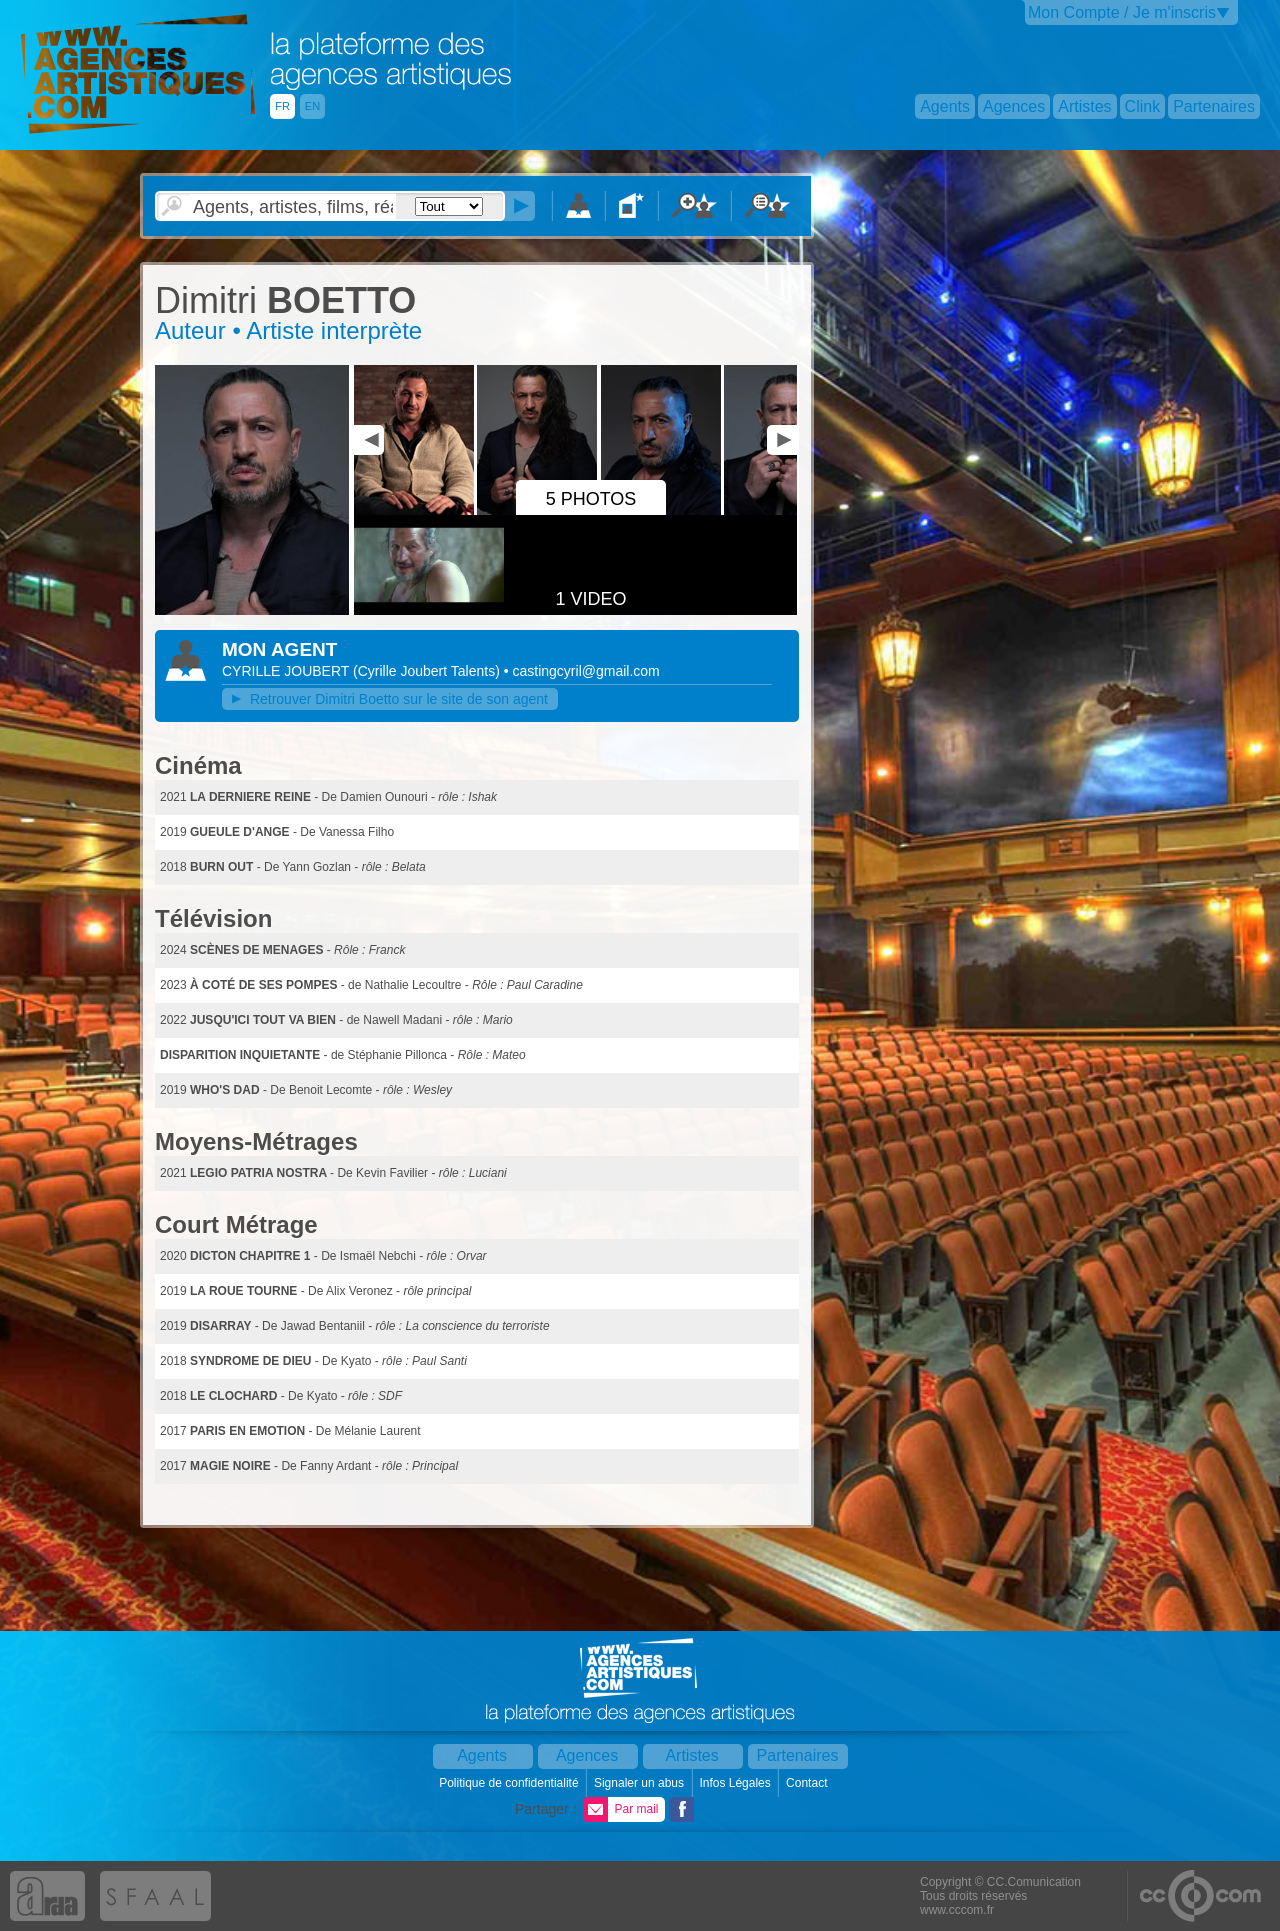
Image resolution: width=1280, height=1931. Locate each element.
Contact (808, 1783)
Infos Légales (736, 1783)
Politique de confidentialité (510, 1783)
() (428, 671)
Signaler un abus (640, 1783)
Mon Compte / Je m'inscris (1122, 12)
